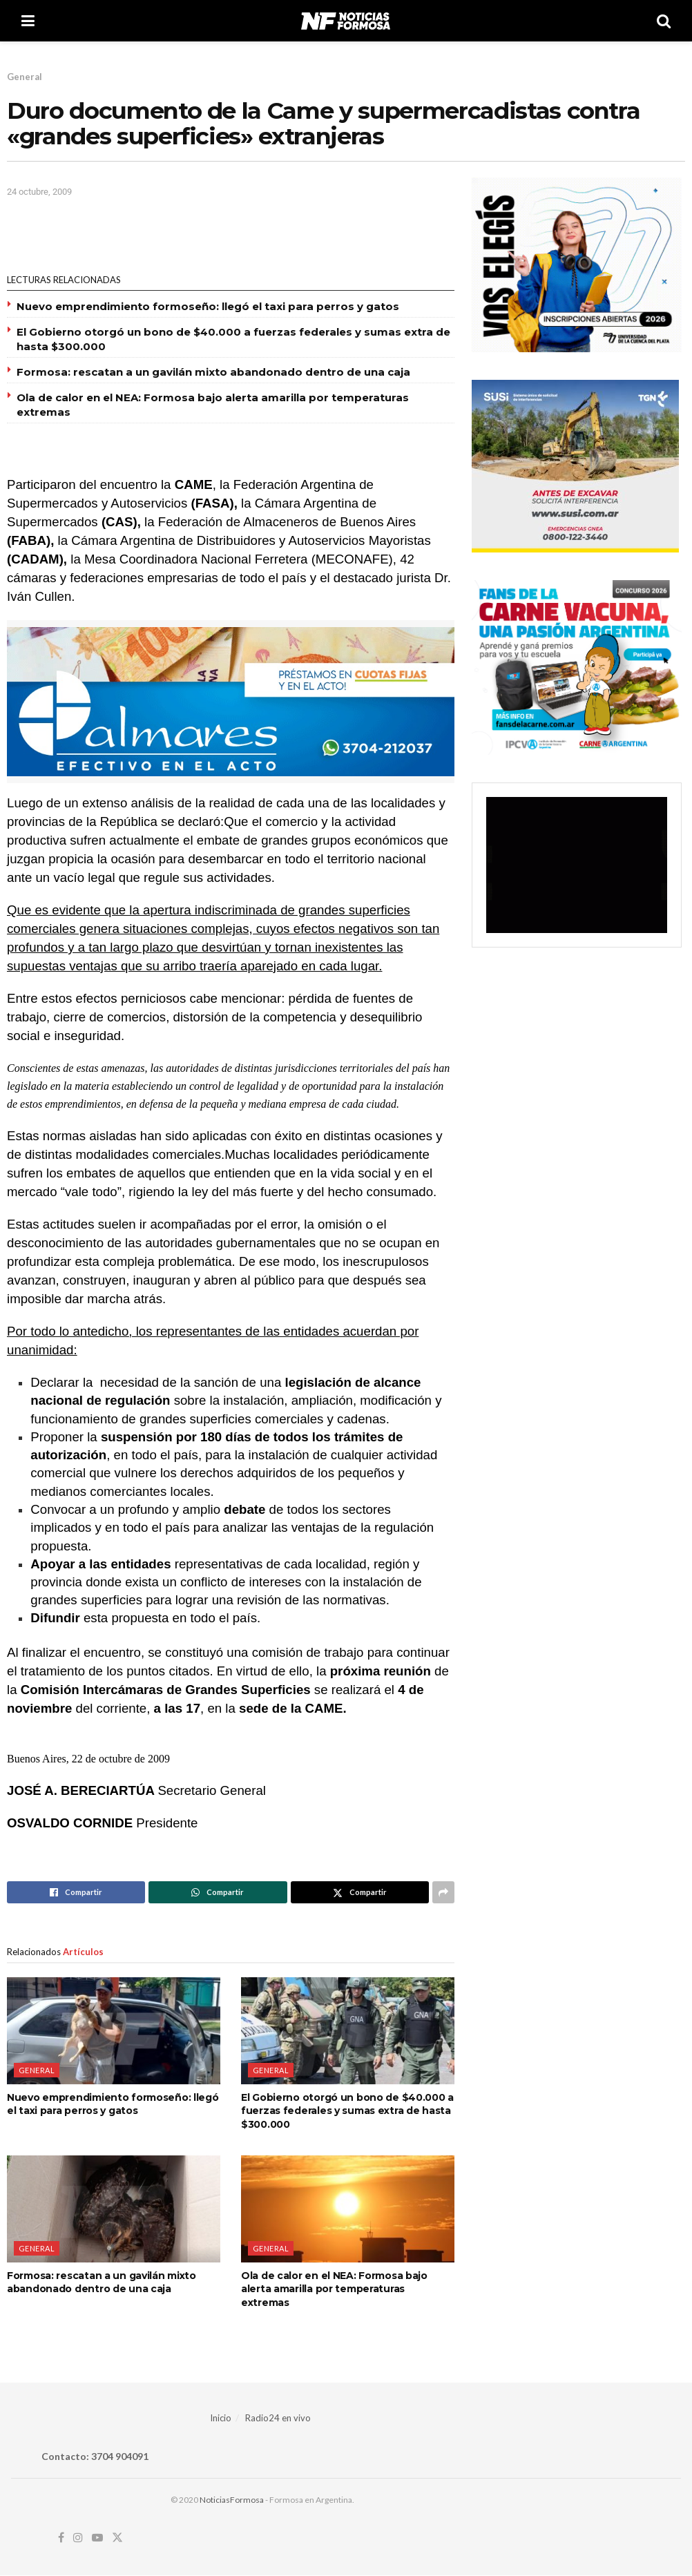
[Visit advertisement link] (230, 701)
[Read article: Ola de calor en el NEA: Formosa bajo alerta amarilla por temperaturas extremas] (347, 2208)
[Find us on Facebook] (61, 2538)
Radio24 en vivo (278, 2417)
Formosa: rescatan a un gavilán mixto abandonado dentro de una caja (213, 371)
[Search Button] (664, 20)
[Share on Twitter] (360, 1892)
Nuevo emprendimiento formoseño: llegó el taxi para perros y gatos (208, 306)
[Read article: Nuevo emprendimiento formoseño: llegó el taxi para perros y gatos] (113, 2030)
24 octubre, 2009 (39, 191)
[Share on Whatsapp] (217, 1892)
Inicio (220, 2417)
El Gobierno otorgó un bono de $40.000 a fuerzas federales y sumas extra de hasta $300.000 (347, 2111)
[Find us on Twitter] (117, 2538)
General (24, 76)
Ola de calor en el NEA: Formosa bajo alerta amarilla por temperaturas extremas (334, 2289)
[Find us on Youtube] (97, 2538)
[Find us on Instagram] (78, 2538)
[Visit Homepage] (345, 21)
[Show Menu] (28, 20)
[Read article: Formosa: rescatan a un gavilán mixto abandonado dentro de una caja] (113, 2208)
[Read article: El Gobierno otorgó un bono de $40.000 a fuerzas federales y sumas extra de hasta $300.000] (347, 2030)
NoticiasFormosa (232, 2500)
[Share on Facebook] (76, 1892)
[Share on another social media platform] (443, 1892)
